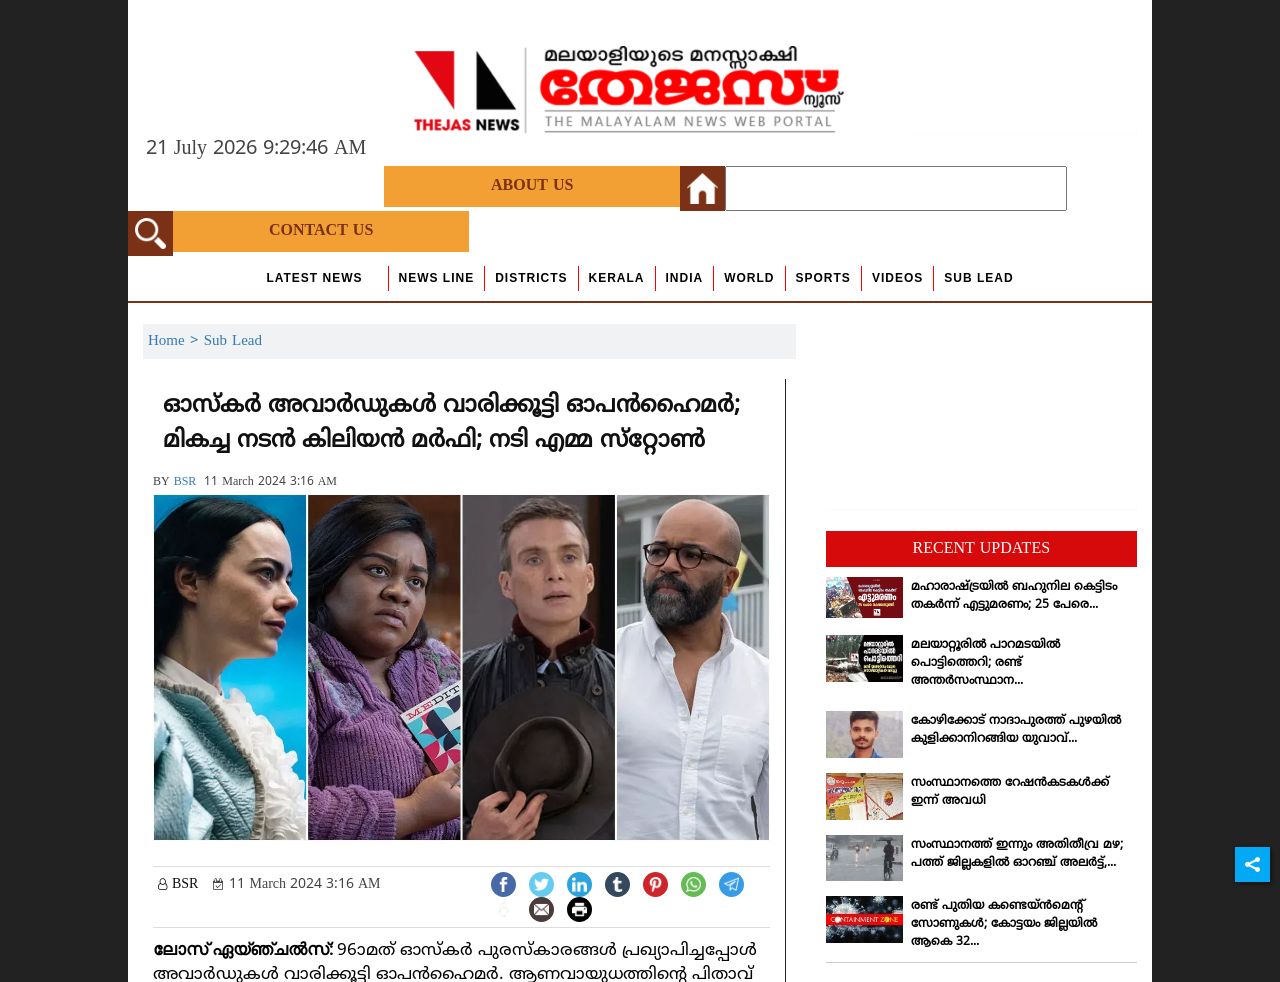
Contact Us (321, 231)
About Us (532, 186)
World (749, 278)
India (685, 278)
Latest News (314, 278)
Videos (897, 278)
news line (437, 278)
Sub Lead (978, 278)
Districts (531, 278)
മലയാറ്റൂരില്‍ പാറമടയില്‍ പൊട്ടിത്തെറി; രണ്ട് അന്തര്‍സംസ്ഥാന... (985, 663)
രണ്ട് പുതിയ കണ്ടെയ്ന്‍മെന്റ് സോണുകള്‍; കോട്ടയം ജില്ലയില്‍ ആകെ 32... (1004, 924)
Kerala (617, 278)
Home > (176, 341)
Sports (823, 278)
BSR (185, 482)
